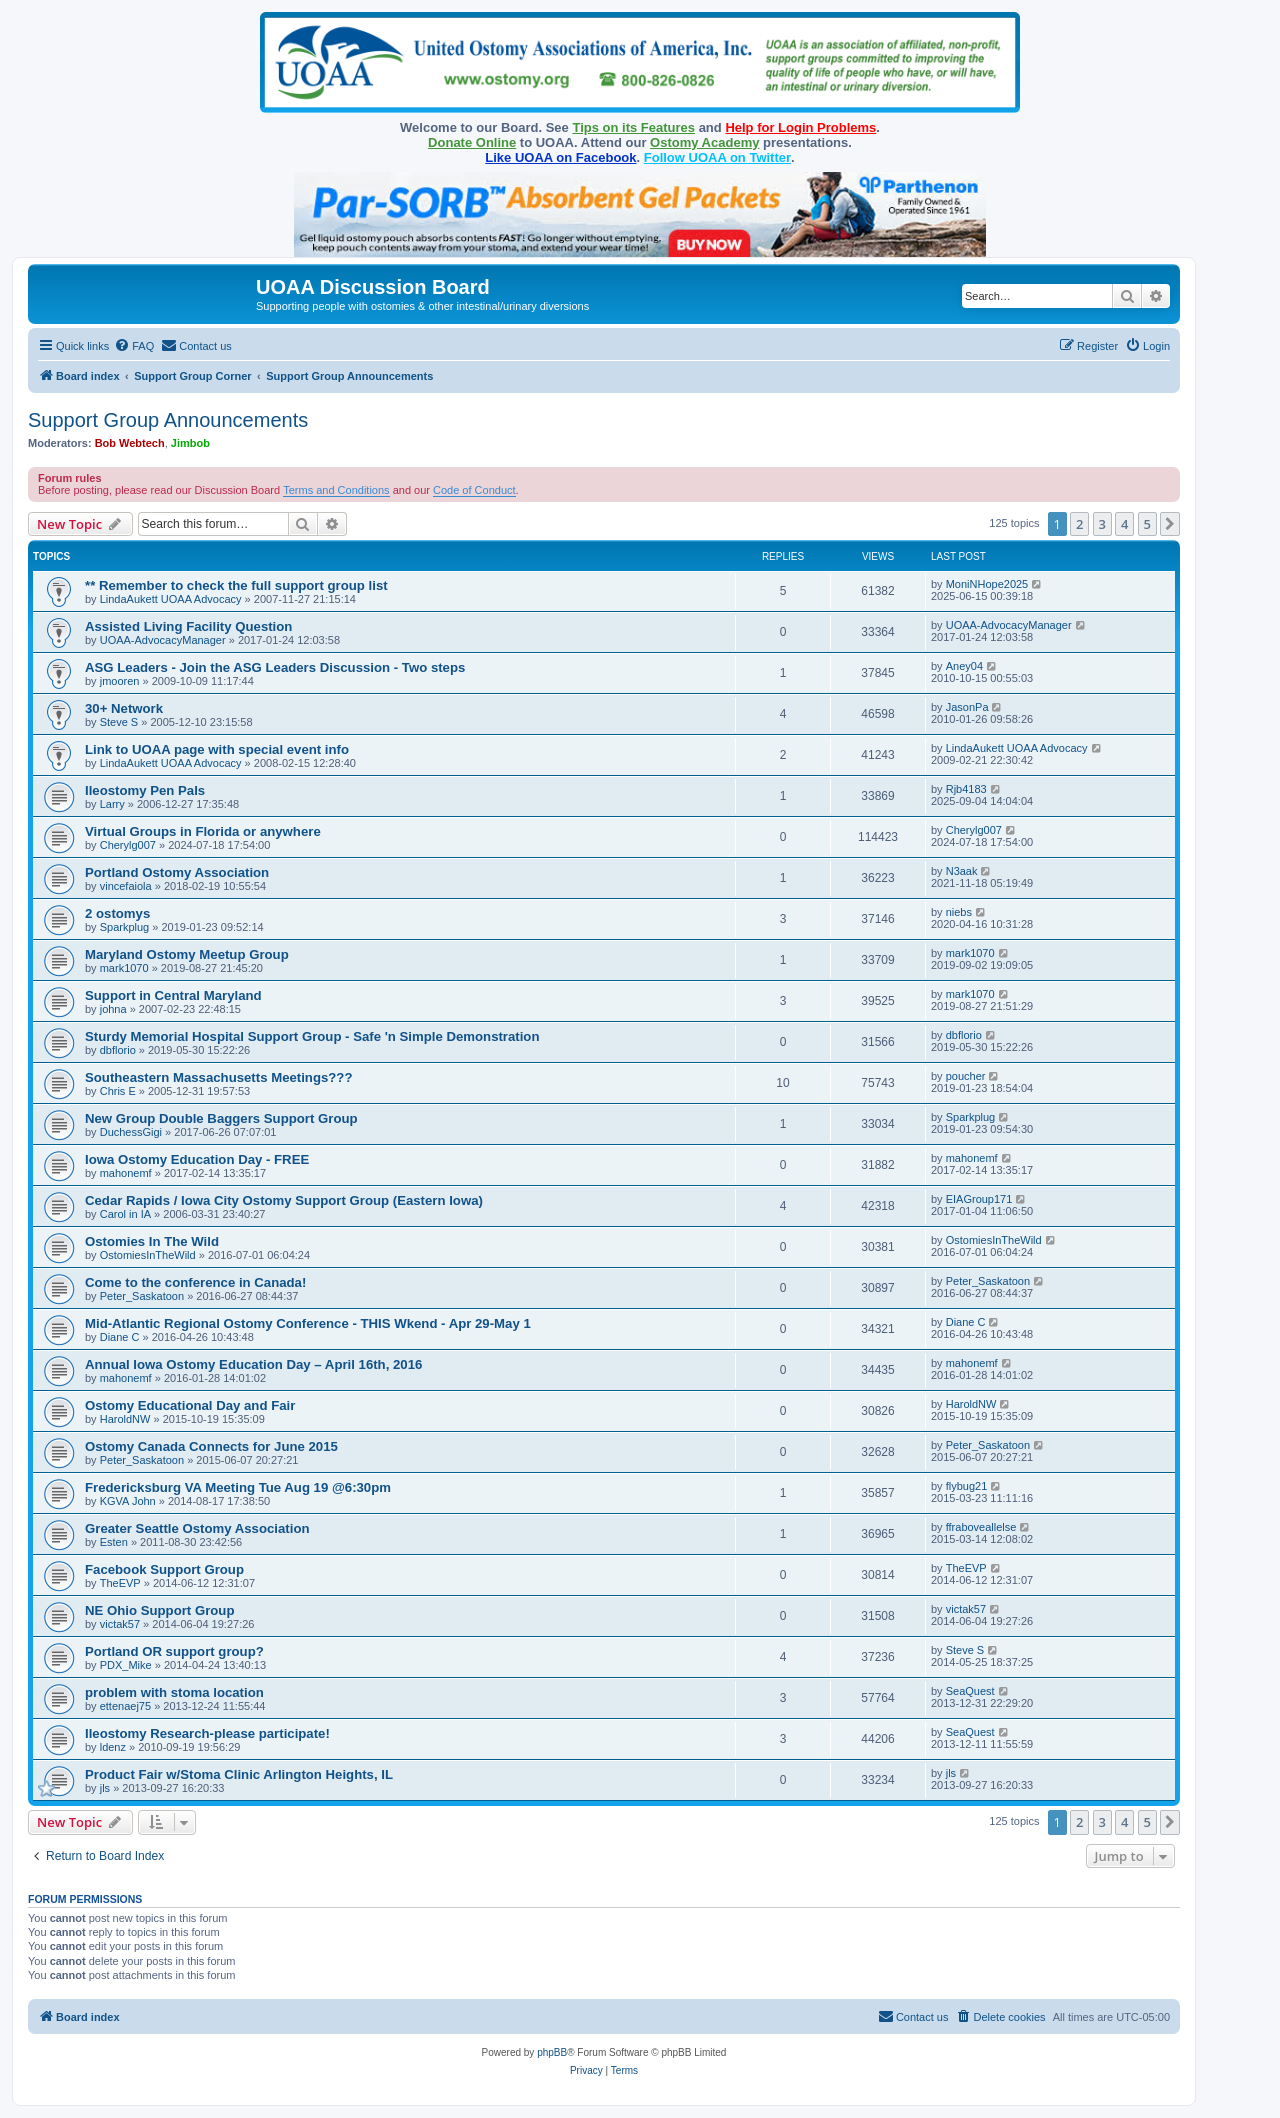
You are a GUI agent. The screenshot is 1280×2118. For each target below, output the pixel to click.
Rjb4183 (966, 789)
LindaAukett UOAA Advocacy (171, 599)
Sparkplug (125, 927)
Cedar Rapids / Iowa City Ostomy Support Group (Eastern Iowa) (284, 1200)
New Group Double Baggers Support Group (221, 1118)
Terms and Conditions (336, 490)
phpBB (552, 2052)
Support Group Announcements (168, 420)
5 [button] (1147, 524)
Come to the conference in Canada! (195, 1282)
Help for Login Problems (800, 127)
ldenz (113, 1747)
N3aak (962, 871)
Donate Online (472, 142)
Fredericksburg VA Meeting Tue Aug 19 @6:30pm (238, 1487)
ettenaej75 (125, 1706)
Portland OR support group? (174, 1651)
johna (113, 1009)
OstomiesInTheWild (148, 1255)
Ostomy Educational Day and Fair (190, 1405)
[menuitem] (134, 346)
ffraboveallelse (981, 1527)
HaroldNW (125, 1419)
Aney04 (964, 666)
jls (105, 1788)
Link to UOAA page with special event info (217, 749)
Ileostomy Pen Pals (145, 790)
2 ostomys (117, 913)
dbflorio (118, 1050)
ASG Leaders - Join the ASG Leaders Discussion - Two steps (275, 667)
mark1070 (124, 968)
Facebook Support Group (164, 1569)
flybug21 (967, 1486)
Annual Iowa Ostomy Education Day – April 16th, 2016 (253, 1364)
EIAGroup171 (979, 1199)
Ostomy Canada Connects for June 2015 (211, 1446)
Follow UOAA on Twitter (717, 157)
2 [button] (1079, 524)
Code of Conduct (474, 490)
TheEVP (120, 1583)
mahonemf (126, 1173)
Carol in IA (125, 1214)
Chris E (118, 1091)
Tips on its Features (633, 127)
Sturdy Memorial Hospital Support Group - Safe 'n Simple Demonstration (312, 1036)
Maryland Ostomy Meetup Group (187, 954)
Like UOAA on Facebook (560, 157)
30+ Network (124, 708)
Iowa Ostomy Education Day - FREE (197, 1159)
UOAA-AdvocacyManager (163, 640)
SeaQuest (970, 1691)
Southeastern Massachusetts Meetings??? (218, 1077)
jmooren (120, 681)
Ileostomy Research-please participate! (207, 1733)
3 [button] (1102, 524)
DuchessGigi (131, 1132)
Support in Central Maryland (173, 995)
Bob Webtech (130, 443)
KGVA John (128, 1501)
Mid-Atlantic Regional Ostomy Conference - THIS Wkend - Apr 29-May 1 (308, 1323)
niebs (959, 912)
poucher (966, 1076)
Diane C (120, 1337)
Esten (114, 1542)
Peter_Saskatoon (142, 1296)
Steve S (119, 722)
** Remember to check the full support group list (236, 585)
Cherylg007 (128, 845)
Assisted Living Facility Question (188, 626)
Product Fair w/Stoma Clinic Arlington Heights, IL (239, 1774)
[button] (1170, 524)
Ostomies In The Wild (152, 1241)
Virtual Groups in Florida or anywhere (203, 831)
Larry (112, 804)
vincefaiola (126, 886)
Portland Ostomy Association (177, 872)
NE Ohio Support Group (159, 1610)
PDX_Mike (126, 1665)
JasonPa (967, 707)
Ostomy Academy (704, 142)
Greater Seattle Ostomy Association (197, 1528)
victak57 (120, 1624)
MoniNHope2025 (987, 584)
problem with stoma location (174, 1692)
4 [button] (1124, 524)
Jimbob (190, 443)
